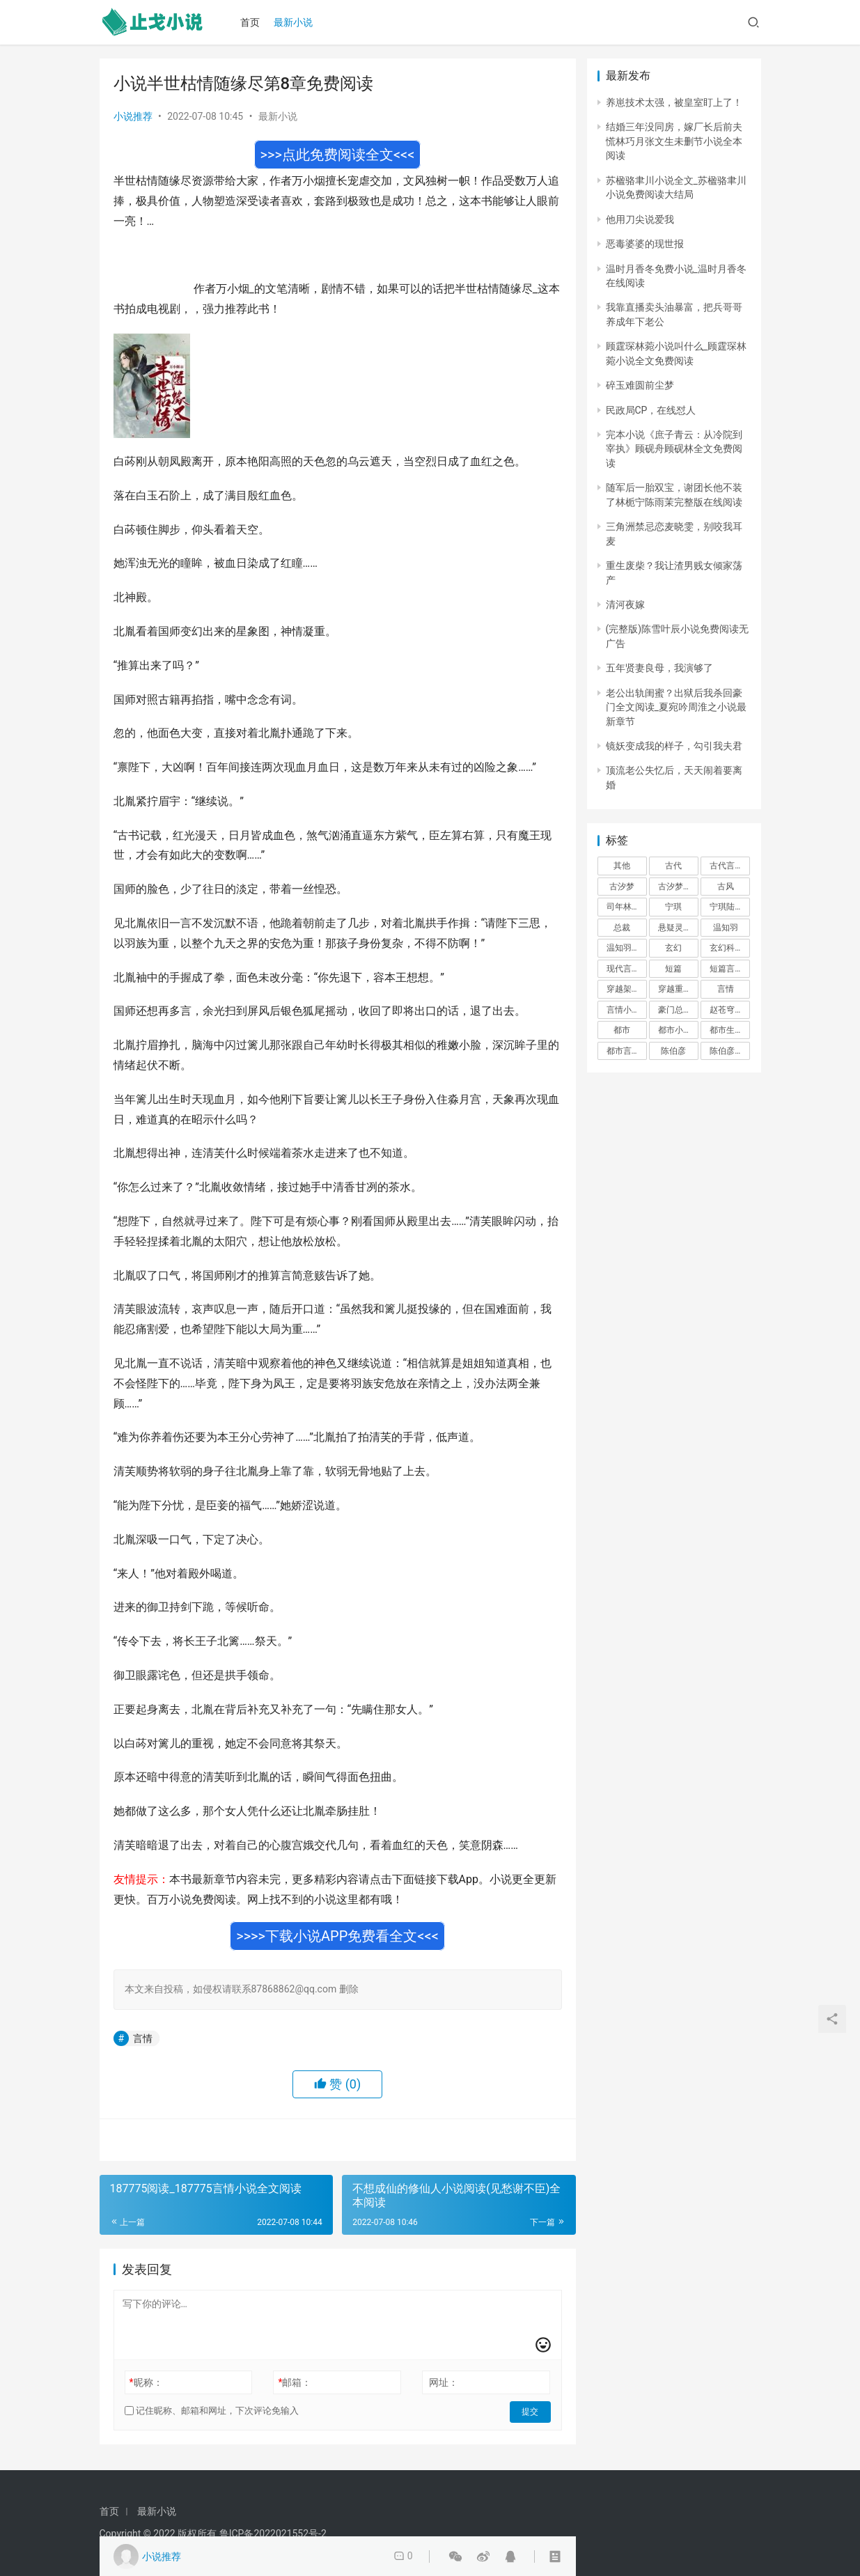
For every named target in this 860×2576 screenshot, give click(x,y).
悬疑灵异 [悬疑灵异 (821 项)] (674, 927)
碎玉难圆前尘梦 (640, 385)
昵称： (145, 2382)
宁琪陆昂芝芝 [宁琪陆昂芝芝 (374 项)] (730, 907)
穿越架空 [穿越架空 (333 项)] (623, 989)
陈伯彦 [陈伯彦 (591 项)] (673, 1051)
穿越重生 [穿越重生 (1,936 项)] (674, 989)
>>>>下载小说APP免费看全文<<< (337, 1936)
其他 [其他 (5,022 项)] (621, 866)
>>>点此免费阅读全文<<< (337, 154)
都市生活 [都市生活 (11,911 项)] (726, 1030)
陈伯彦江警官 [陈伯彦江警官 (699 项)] (730, 1051)
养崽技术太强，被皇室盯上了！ (674, 102)
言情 (143, 2038)
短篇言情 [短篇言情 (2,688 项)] (726, 969)
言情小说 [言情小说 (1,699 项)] (623, 1010)
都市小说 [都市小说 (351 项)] (674, 1030)
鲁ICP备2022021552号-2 (273, 2533)
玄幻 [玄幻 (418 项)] (673, 948)
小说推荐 (133, 116)
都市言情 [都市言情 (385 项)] (623, 1051)
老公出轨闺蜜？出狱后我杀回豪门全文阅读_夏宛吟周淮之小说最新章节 (676, 707)
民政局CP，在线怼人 (651, 410)
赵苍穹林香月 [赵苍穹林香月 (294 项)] (730, 1010)
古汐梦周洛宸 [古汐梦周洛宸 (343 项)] (678, 886)
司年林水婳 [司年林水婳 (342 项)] (627, 907)
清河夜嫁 (625, 604)
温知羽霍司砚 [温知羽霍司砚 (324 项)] (627, 948)
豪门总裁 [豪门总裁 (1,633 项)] (674, 1010)
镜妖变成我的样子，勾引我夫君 (674, 745)
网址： (443, 2382)
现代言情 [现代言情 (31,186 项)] (623, 969)
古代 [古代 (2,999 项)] (673, 866)
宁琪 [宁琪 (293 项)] (673, 907)
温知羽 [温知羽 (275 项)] (725, 927)
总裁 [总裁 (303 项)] (621, 927)
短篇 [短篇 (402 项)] (673, 969)
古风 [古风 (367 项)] (725, 886)
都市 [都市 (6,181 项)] (621, 1030)
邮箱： (294, 2382)
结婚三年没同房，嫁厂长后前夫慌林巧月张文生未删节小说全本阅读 (674, 141)
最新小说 (295, 22)
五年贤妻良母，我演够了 (659, 667)
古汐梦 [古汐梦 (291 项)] (621, 886)
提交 (531, 2411)
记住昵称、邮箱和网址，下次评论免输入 (212, 2410)
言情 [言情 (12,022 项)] (725, 989)
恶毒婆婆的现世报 (645, 243)
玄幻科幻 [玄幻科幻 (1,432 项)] (726, 948)
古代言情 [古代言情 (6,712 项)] (726, 866)
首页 (252, 22)
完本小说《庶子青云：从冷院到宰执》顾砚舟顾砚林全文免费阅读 (674, 449)
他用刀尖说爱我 (640, 219)
